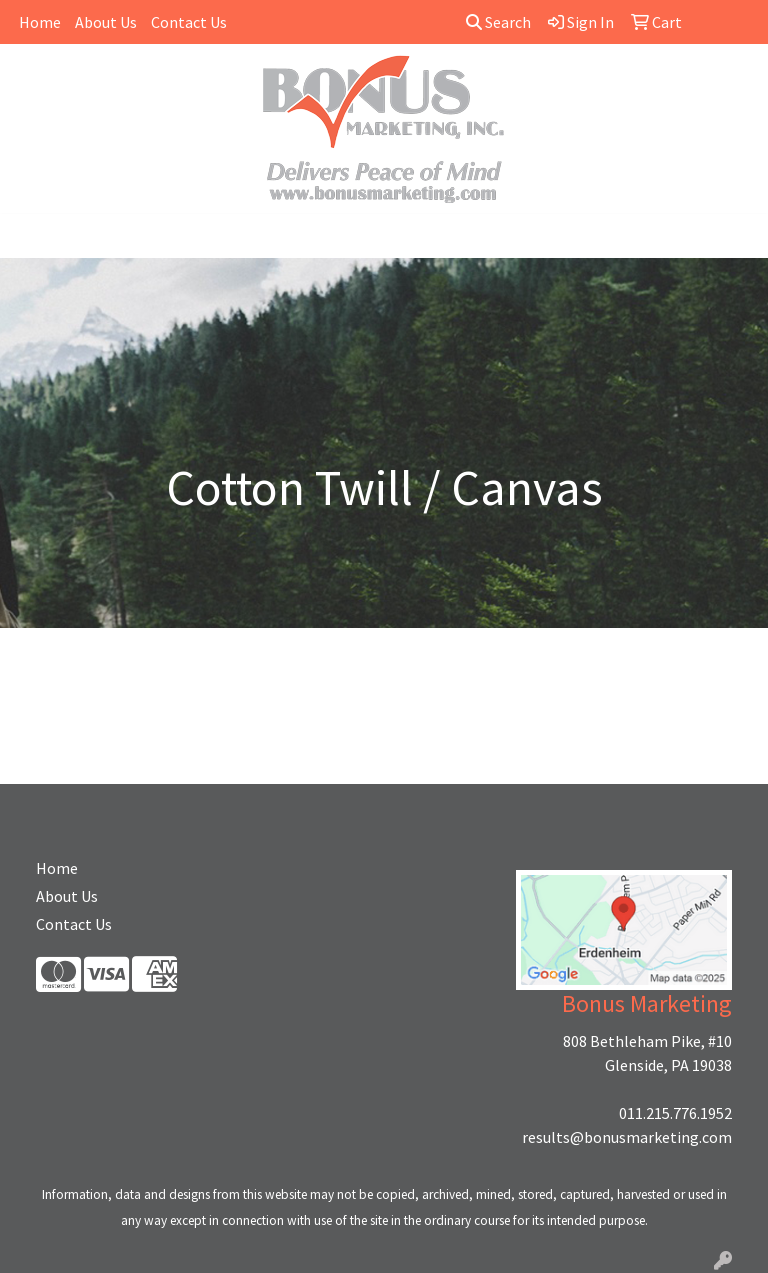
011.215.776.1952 (675, 1113)
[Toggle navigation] (31, 236)
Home (40, 22)
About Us (106, 22)
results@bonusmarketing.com (627, 1137)
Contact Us (189, 22)
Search (498, 22)
